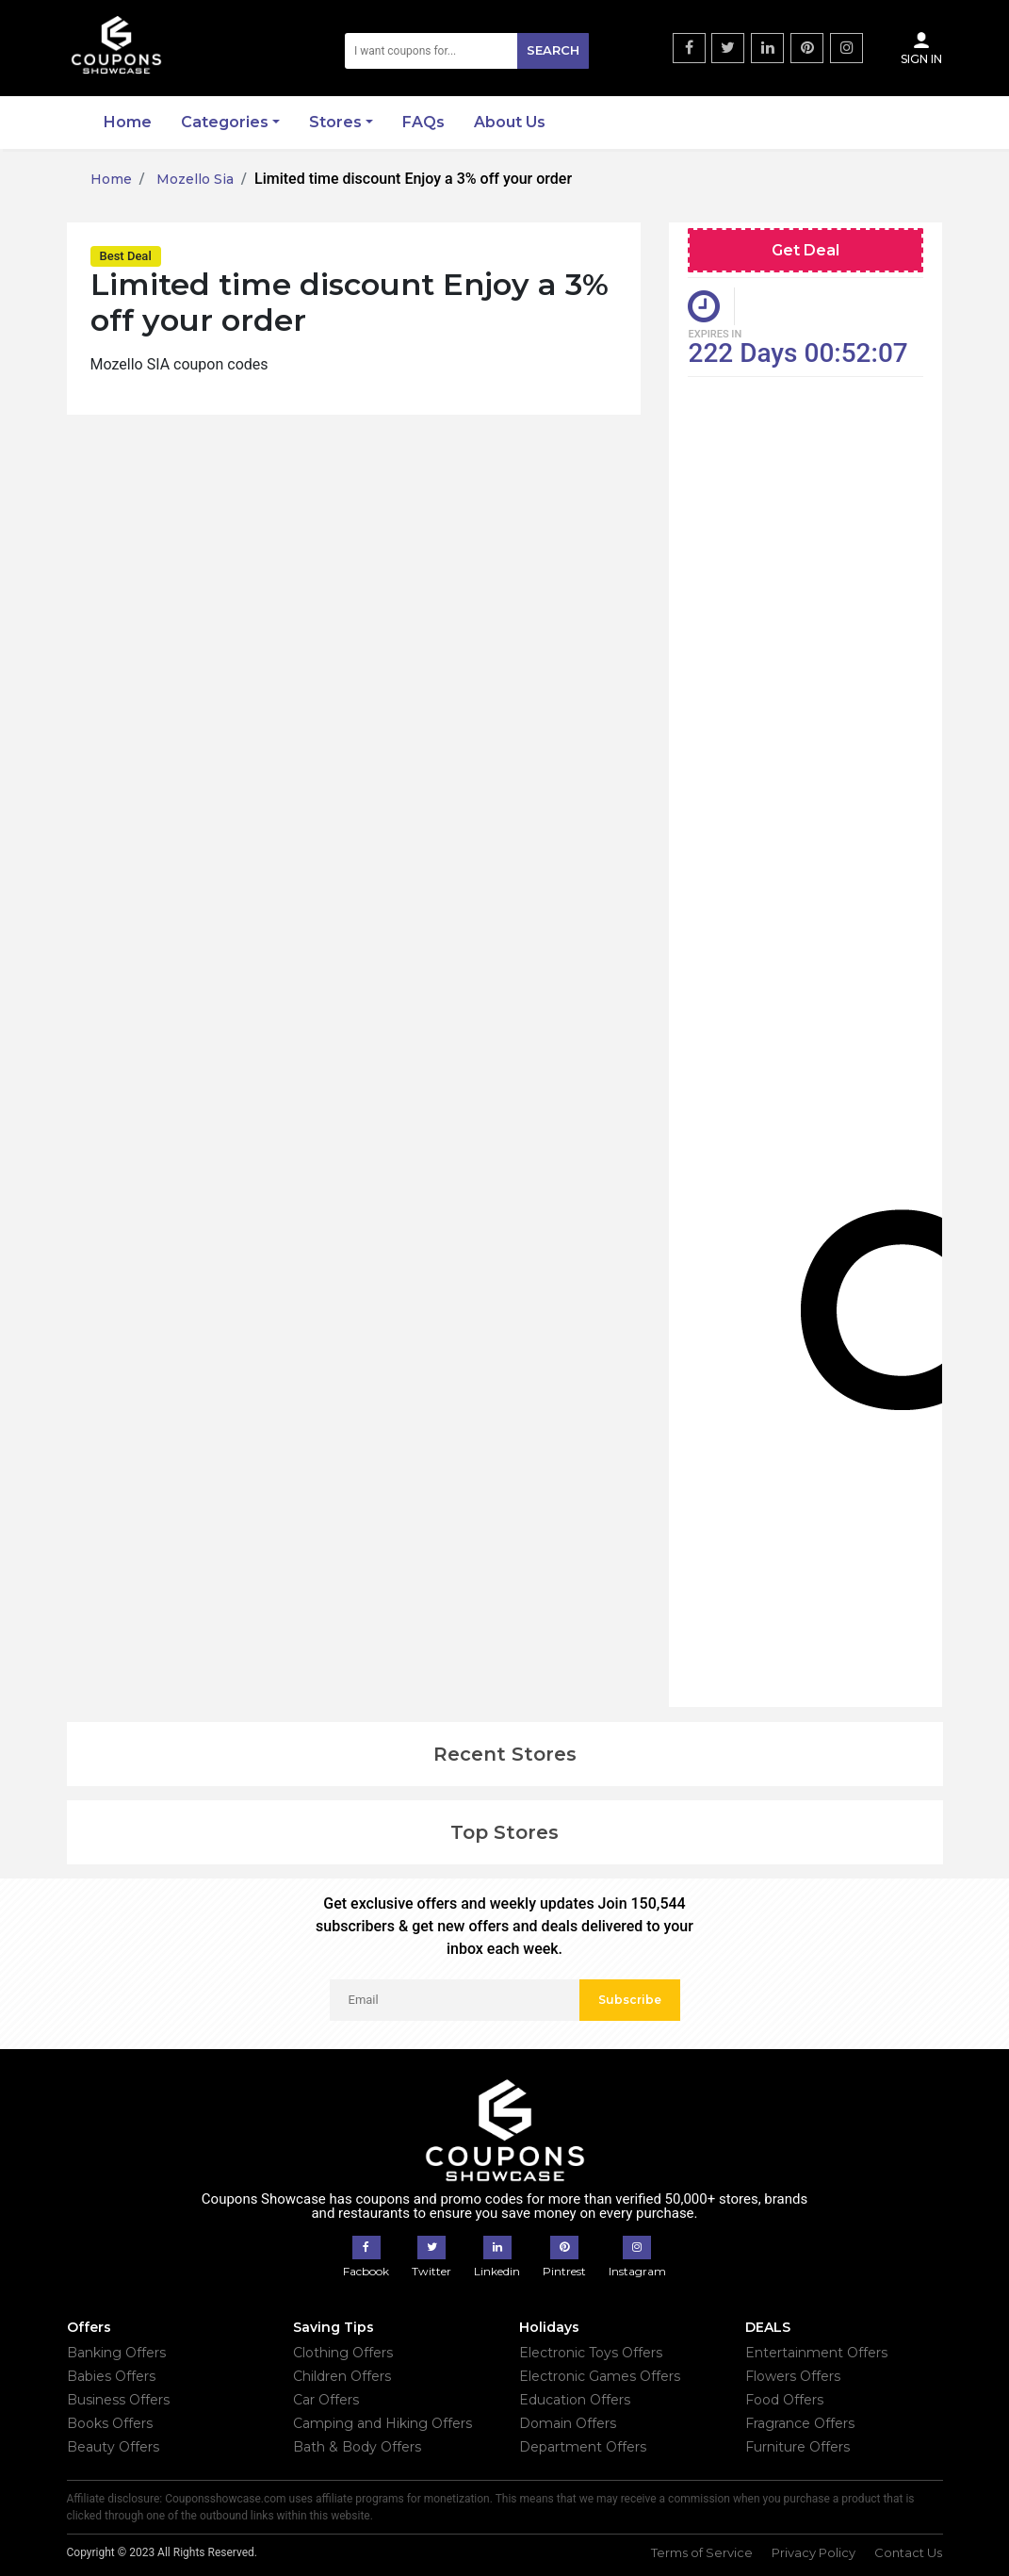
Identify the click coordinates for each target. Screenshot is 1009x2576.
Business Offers (118, 2399)
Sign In (921, 48)
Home (128, 122)
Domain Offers (567, 2423)
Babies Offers (111, 2376)
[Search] (467, 51)
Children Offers (342, 2376)
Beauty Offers (113, 2446)
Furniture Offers (797, 2446)
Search (553, 49)
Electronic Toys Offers (590, 2352)
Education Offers (574, 2399)
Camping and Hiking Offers (382, 2423)
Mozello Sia (193, 179)
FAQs (423, 122)
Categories (225, 122)
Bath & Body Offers (357, 2446)
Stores (335, 122)
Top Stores (504, 1832)
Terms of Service (702, 2552)
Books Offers (110, 2423)
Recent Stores (505, 1754)
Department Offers (582, 2446)
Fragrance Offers (799, 2423)
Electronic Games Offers (599, 2376)
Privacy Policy (813, 2552)
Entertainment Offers (816, 2352)
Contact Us (908, 2552)
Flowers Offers (792, 2376)
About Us (509, 122)
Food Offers (784, 2399)
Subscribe (629, 2000)
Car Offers (326, 2399)
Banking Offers (116, 2352)
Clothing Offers (343, 2352)
